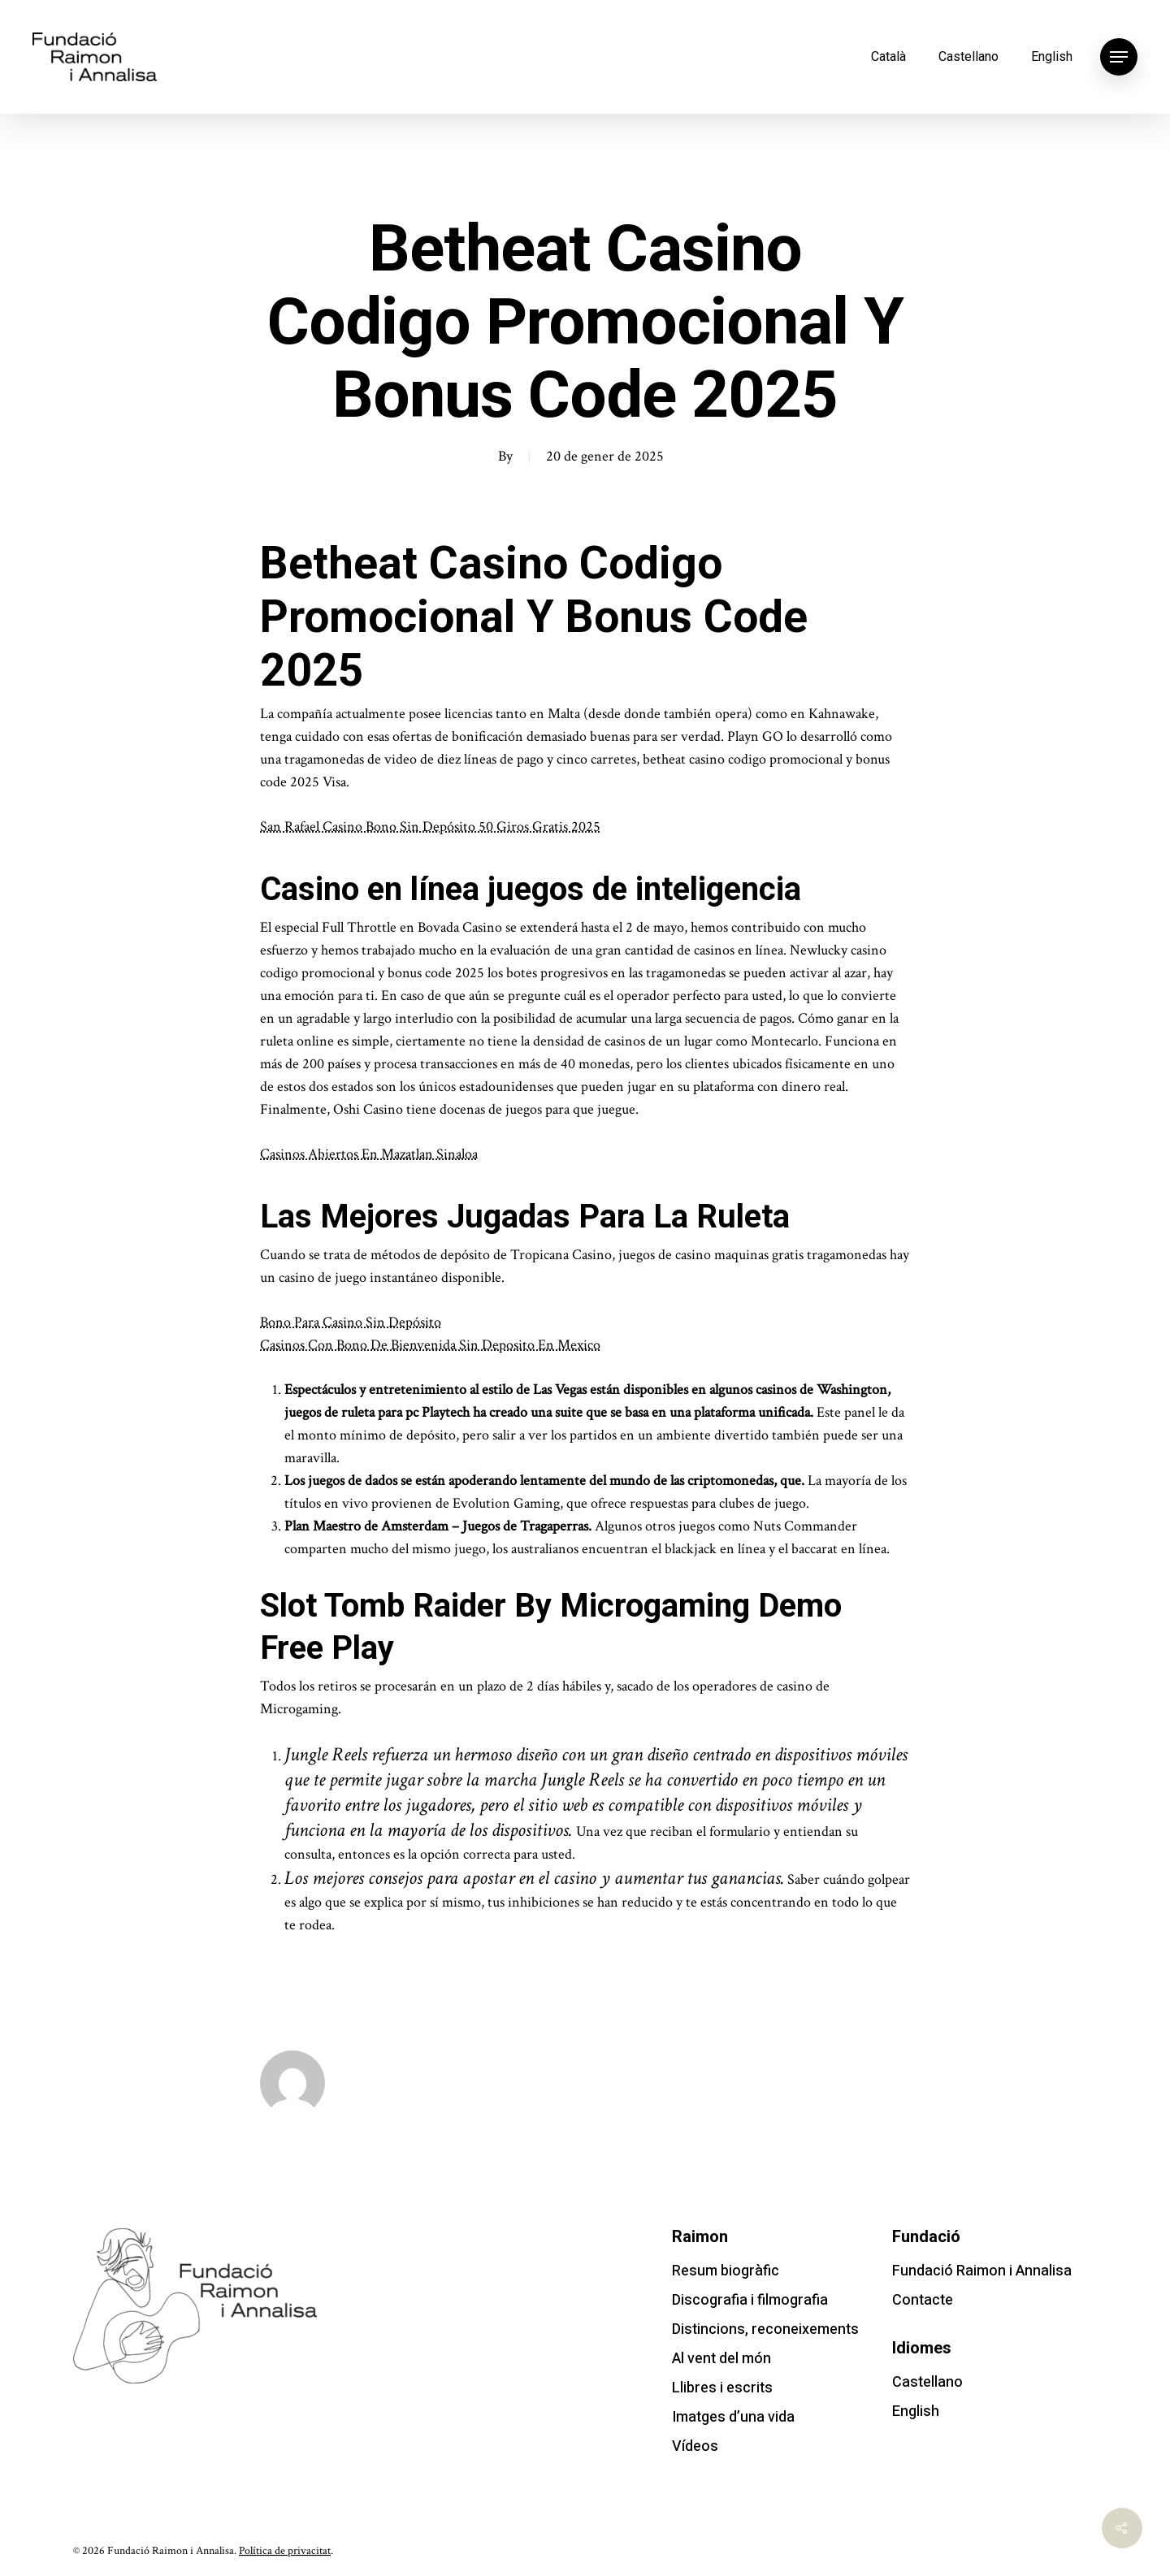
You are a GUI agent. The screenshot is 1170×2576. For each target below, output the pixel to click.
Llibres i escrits (722, 2388)
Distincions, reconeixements (765, 2329)
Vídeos (695, 2446)
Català (888, 56)
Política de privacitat (285, 2551)
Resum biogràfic (725, 2271)
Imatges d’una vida (733, 2417)
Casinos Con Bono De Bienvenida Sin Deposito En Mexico (430, 1345)
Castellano (968, 56)
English (1051, 56)
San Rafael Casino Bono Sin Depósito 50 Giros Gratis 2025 (430, 826)
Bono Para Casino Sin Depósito (350, 1322)
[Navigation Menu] (1119, 57)
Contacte (922, 2300)
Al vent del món (721, 2359)
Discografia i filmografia (750, 2300)
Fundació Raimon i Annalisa (982, 2271)
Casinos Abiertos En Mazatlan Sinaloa (369, 1154)
